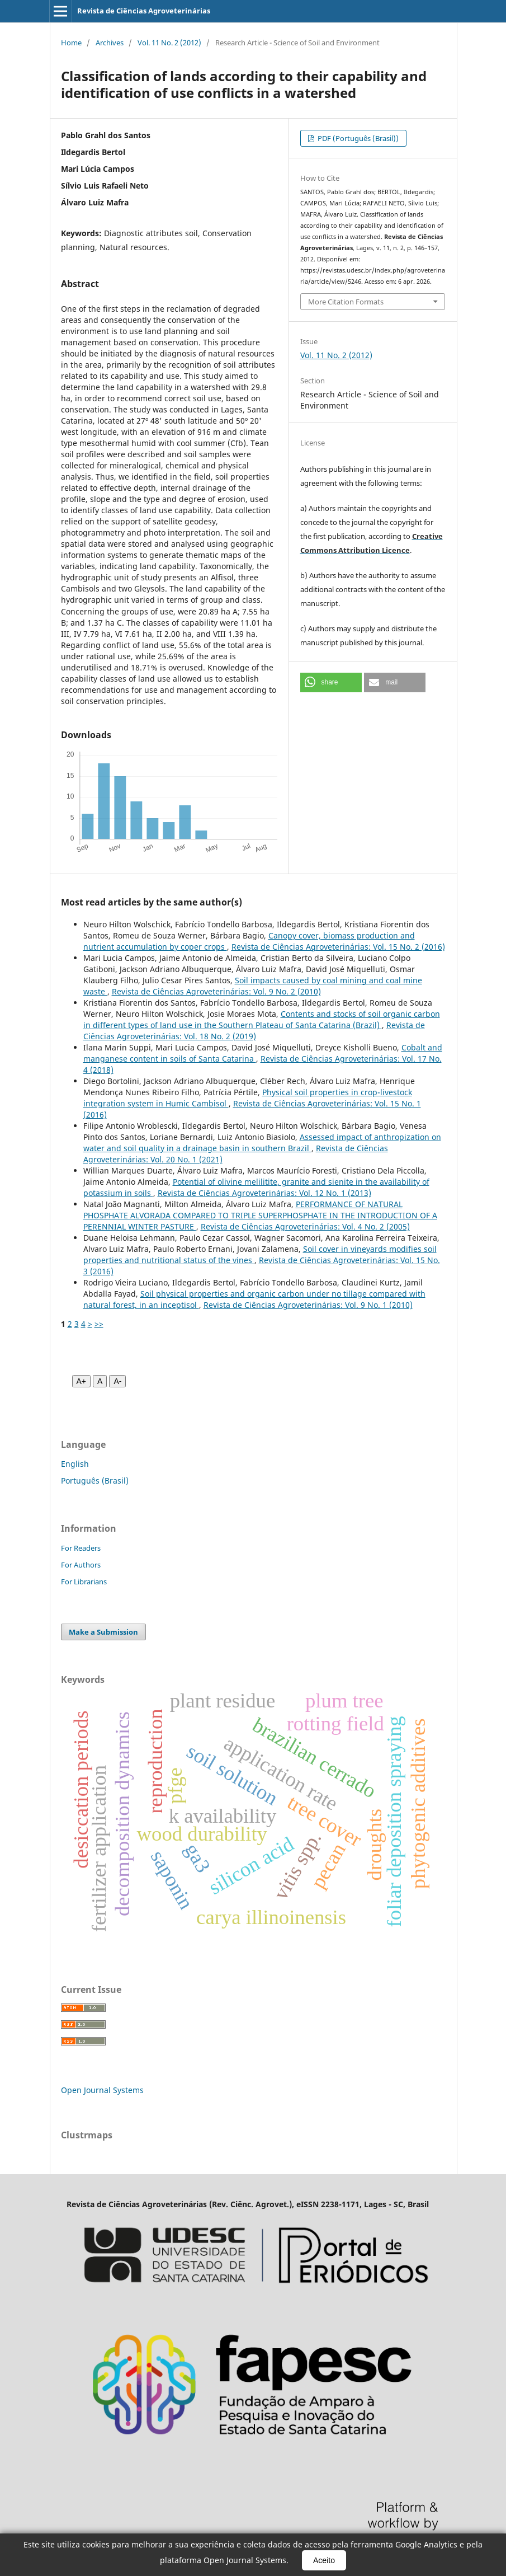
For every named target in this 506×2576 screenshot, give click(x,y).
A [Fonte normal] (99, 1381)
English (75, 1463)
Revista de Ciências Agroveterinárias (143, 11)
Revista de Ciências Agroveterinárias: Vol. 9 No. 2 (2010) (216, 991)
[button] (331, 682)
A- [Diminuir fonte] (117, 1381)
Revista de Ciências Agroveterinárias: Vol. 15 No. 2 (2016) (338, 946)
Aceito (324, 2560)
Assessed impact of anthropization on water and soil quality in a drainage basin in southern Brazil (262, 1142)
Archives (110, 42)
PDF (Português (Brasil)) (357, 138)
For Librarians (84, 1581)
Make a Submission (103, 1632)
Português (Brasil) (95, 1480)
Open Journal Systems (102, 2090)
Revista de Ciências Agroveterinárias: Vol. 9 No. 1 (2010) (308, 1304)
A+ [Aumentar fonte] (82, 1381)
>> (98, 1324)
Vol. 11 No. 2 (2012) (169, 42)
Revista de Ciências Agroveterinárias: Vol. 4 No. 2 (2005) (305, 1226)
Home (71, 42)
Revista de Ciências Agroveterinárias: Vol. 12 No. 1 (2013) (264, 1193)
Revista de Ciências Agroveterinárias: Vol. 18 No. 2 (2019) (254, 1030)
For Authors (81, 1565)
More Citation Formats (346, 302)
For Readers (81, 1548)
